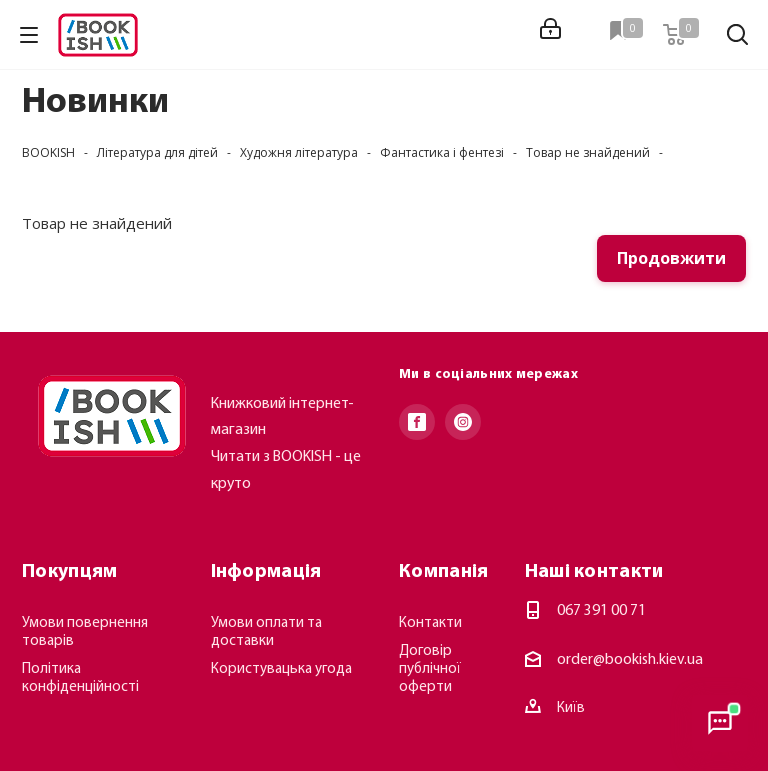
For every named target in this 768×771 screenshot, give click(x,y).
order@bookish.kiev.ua (630, 660)
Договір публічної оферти (430, 669)
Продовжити (671, 258)
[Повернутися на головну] (112, 416)
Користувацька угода (281, 669)
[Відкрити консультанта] (720, 723)
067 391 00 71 (601, 611)
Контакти (430, 623)
